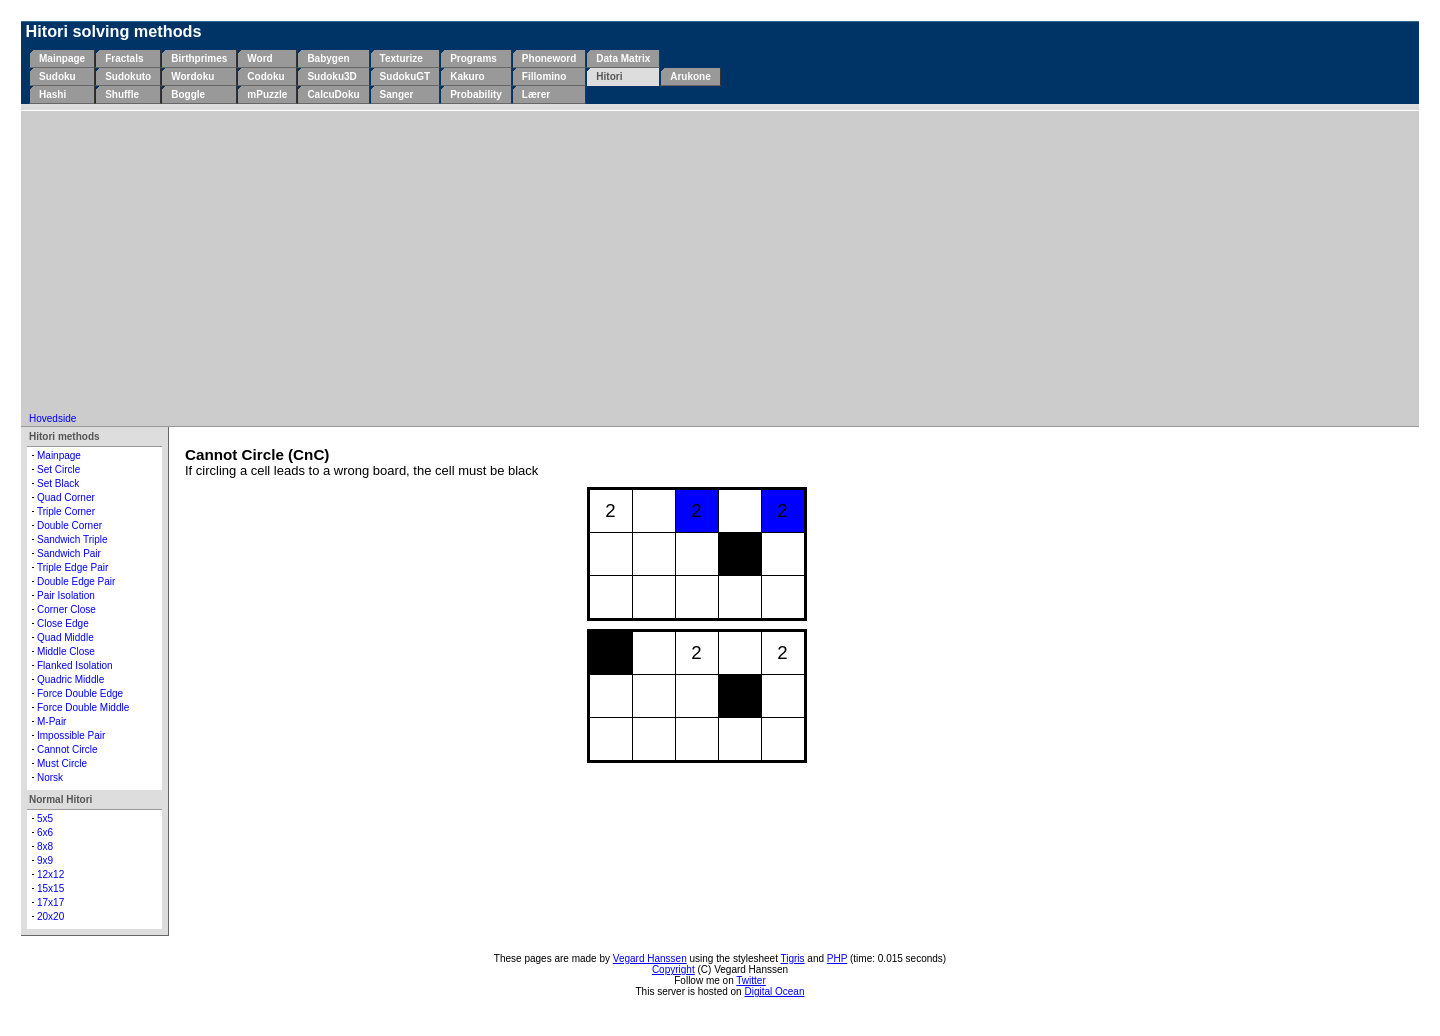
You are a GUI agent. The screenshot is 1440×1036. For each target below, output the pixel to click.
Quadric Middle (70, 679)
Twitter (750, 980)
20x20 (50, 916)
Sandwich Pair (69, 553)
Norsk (50, 777)
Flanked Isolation (75, 665)
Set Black (58, 483)
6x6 (45, 832)
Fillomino (544, 76)
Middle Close (66, 651)
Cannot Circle (67, 749)
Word (259, 58)
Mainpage (62, 58)
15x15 (50, 888)
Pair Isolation (66, 595)
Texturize (401, 58)
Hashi (52, 94)
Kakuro (467, 76)
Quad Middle (65, 637)
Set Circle (58, 469)
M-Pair (51, 721)
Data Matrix (623, 58)
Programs (473, 58)
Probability (476, 94)
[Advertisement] (720, 263)
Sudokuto (128, 76)
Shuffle (122, 94)
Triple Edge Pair (72, 567)
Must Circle (62, 763)
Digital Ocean (774, 991)
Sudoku (57, 76)
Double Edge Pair (76, 581)
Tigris (793, 958)
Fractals (124, 58)
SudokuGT (405, 76)
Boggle (188, 94)
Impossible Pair (71, 735)
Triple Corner (66, 511)
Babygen (328, 58)
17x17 (50, 902)
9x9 (45, 860)
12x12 (50, 874)
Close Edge (63, 623)
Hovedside (52, 418)
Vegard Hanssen (650, 958)
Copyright (673, 969)
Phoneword (549, 58)
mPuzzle (267, 94)
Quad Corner (66, 497)
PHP (837, 958)
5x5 (45, 818)
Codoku (265, 76)
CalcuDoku (333, 94)
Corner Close (66, 609)
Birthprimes (199, 58)
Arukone (690, 76)
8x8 (45, 846)
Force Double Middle (83, 707)
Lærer (536, 94)
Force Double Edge (80, 693)
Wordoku (192, 76)
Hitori (609, 76)
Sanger (397, 94)
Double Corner (69, 525)
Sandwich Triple (72, 539)
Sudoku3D (331, 76)
